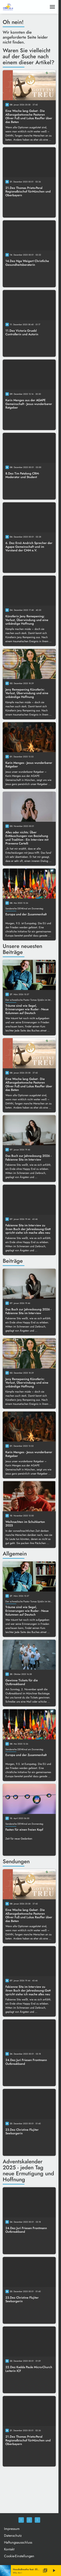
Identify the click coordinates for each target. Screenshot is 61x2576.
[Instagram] (29, 2520)
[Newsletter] (37, 2520)
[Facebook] (21, 2520)
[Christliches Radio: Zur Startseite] (16, 6)
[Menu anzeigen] (52, 6)
